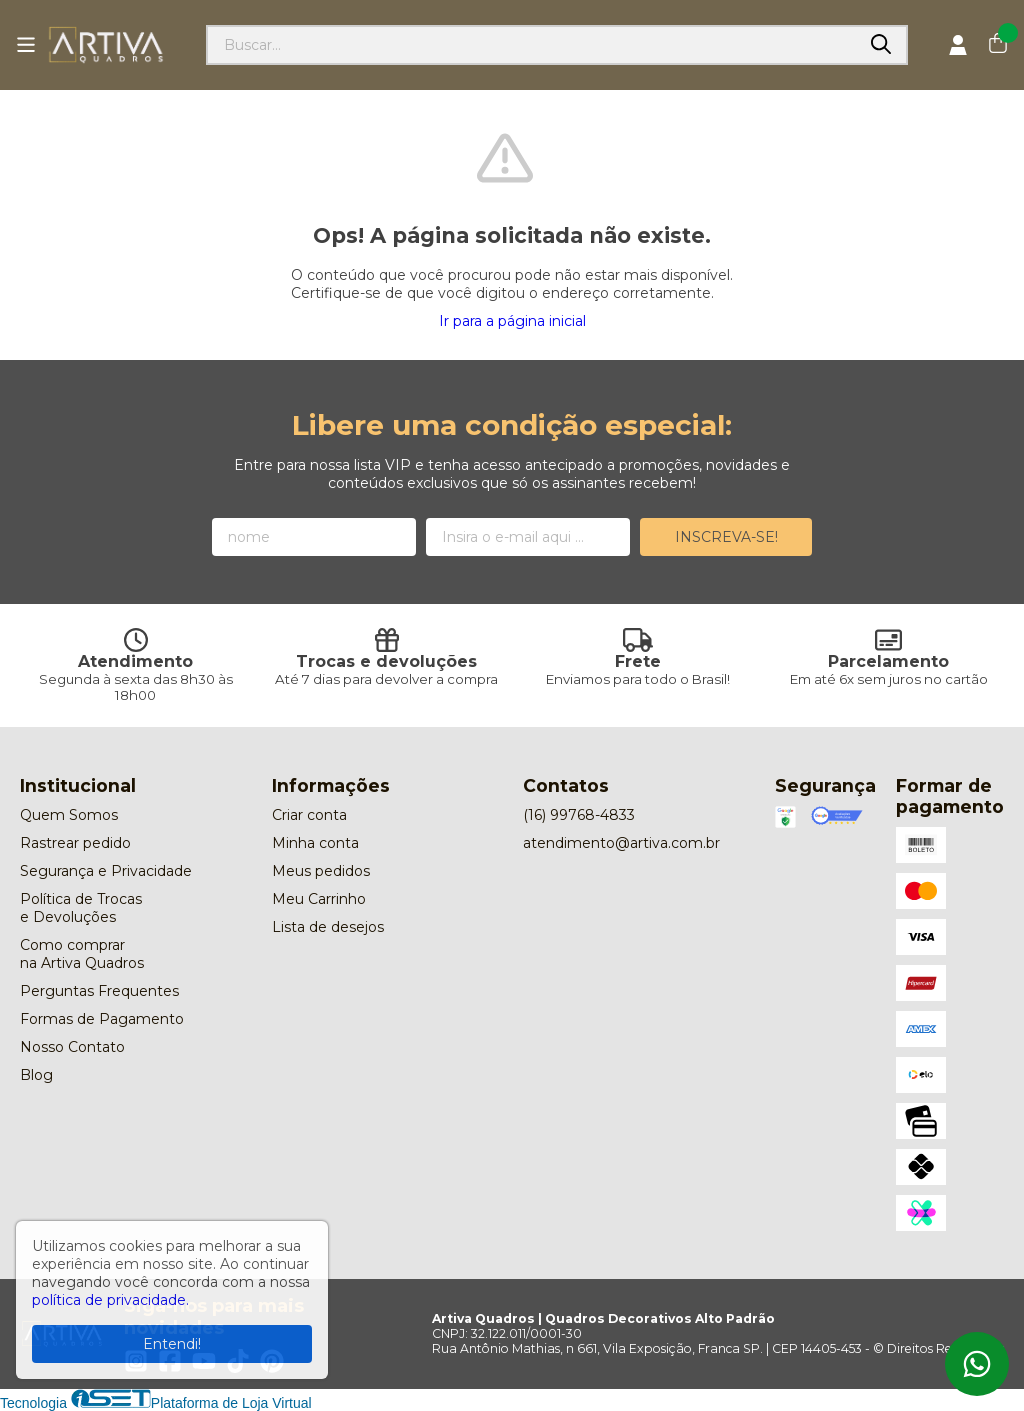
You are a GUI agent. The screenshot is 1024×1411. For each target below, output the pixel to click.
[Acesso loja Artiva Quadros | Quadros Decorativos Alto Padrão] (958, 45)
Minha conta (315, 843)
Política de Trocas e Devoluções (81, 908)
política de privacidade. (110, 1300)
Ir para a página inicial (512, 321)
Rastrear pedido (75, 843)
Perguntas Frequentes (99, 991)
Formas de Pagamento (102, 1019)
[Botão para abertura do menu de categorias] (26, 45)
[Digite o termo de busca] (532, 45)
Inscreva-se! (726, 537)
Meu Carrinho (319, 899)
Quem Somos (69, 815)
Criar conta (309, 815)
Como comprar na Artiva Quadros (82, 954)
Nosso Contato (72, 1047)
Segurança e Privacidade (106, 871)
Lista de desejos (328, 927)
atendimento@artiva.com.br (621, 843)
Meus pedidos (321, 871)
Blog (36, 1075)
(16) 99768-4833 (579, 815)
